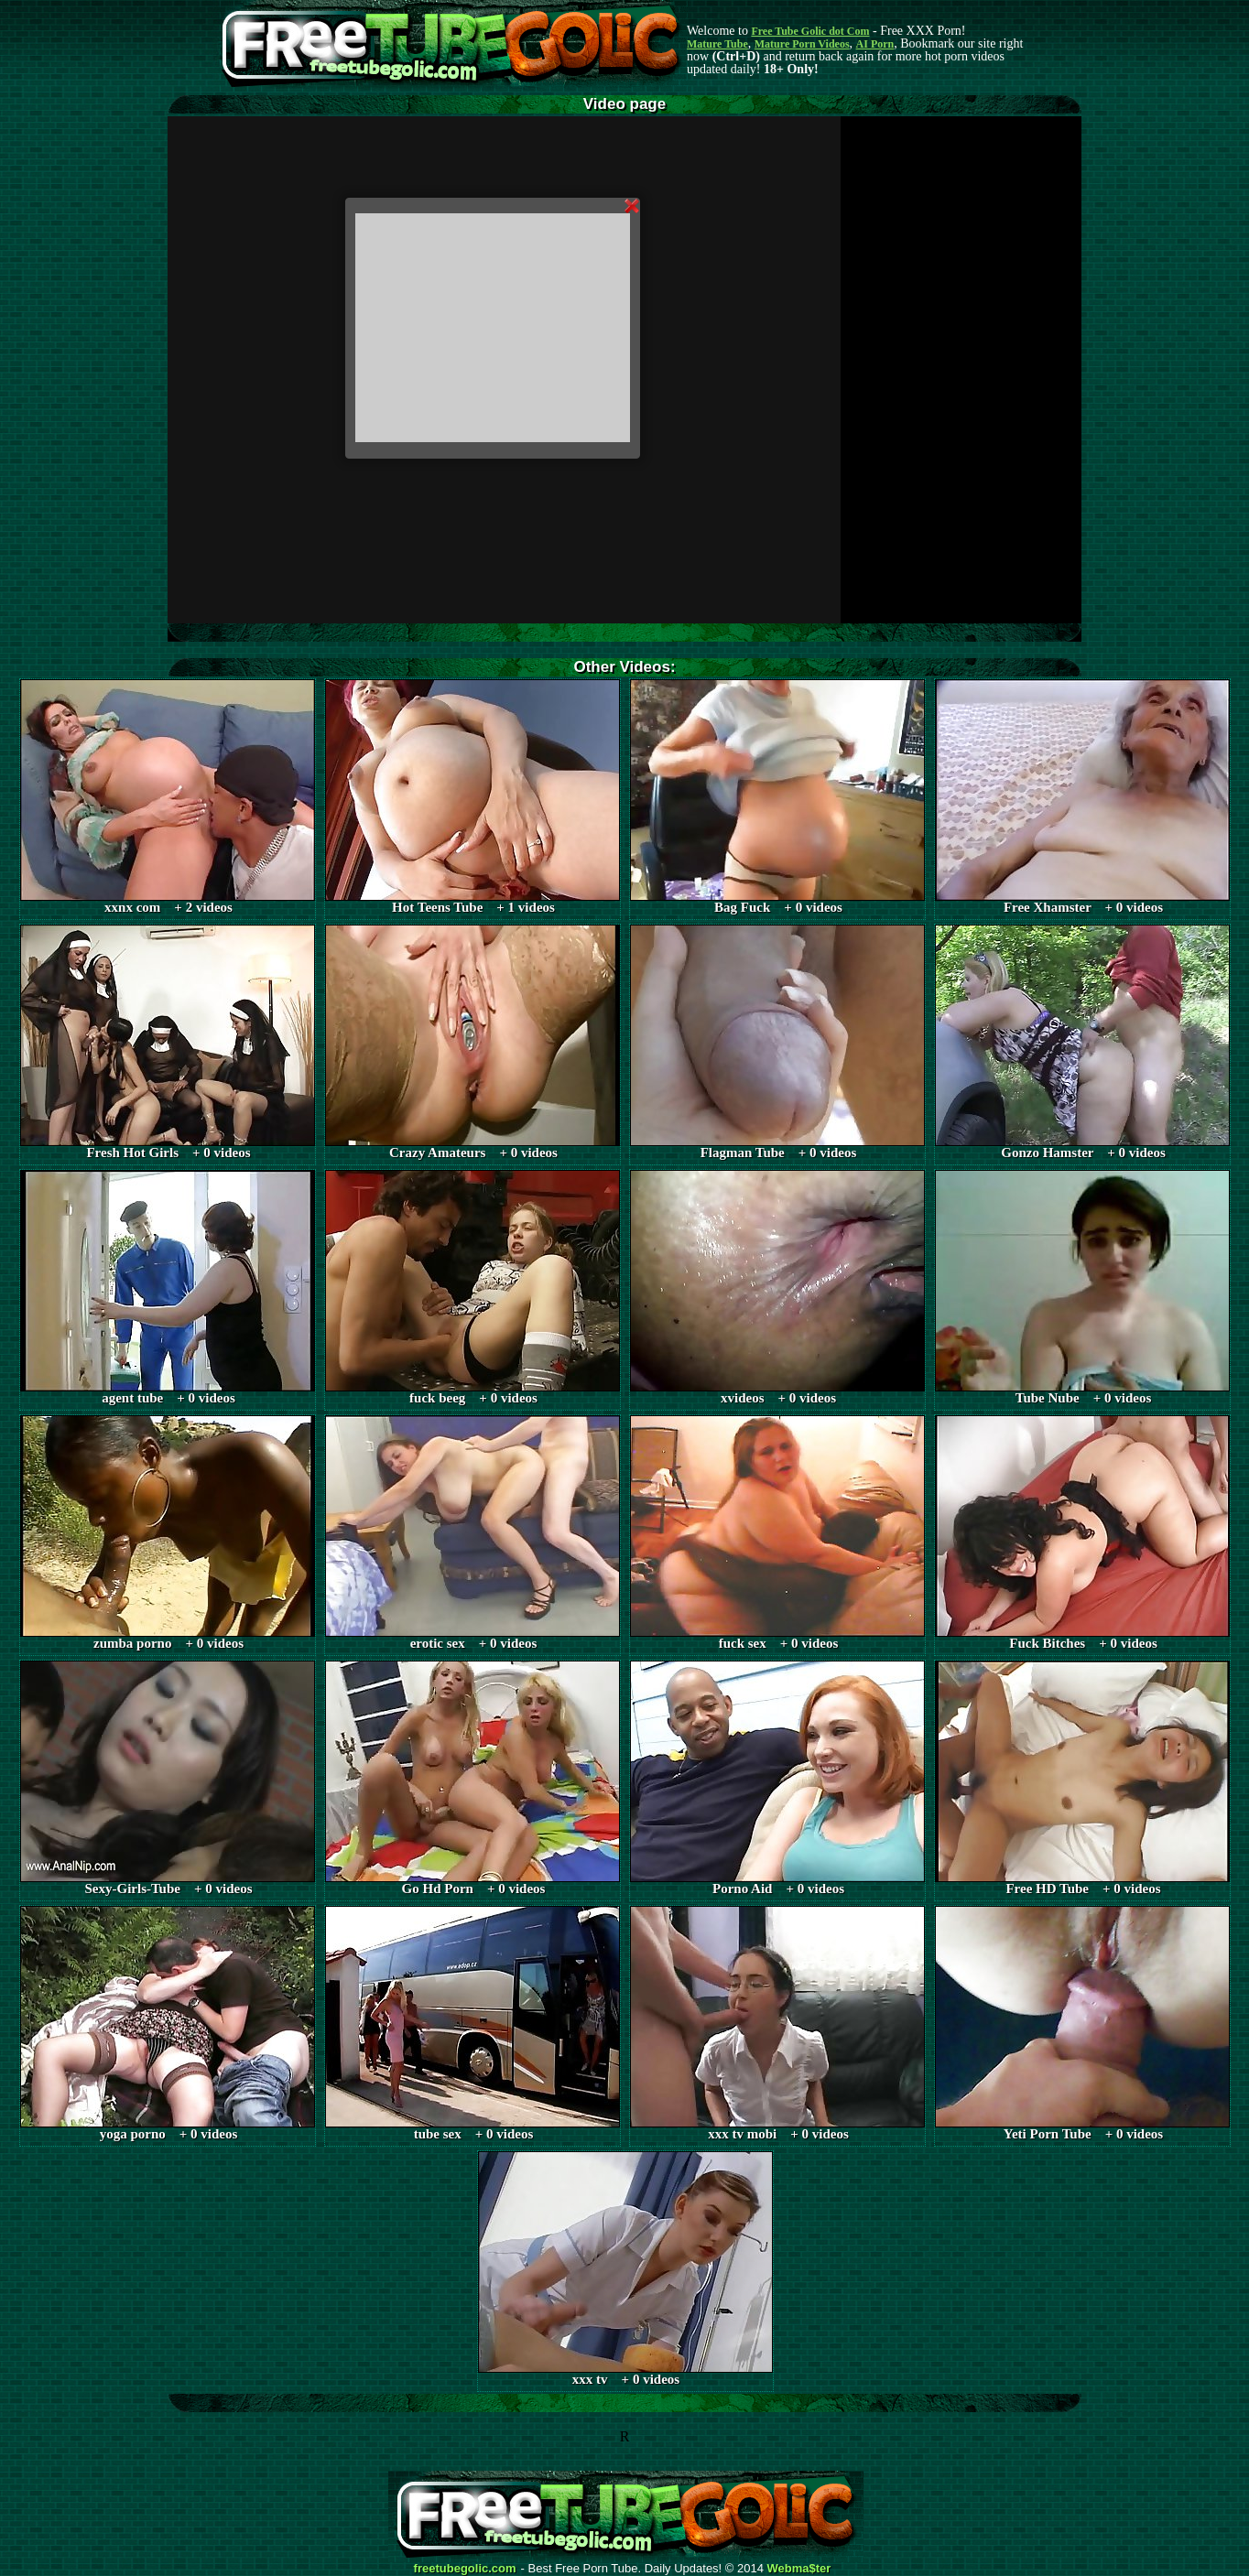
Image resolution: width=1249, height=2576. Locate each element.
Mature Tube (717, 44)
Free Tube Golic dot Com (810, 31)
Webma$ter (799, 2568)
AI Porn (875, 44)
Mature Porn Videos (802, 44)
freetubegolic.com (465, 2568)
